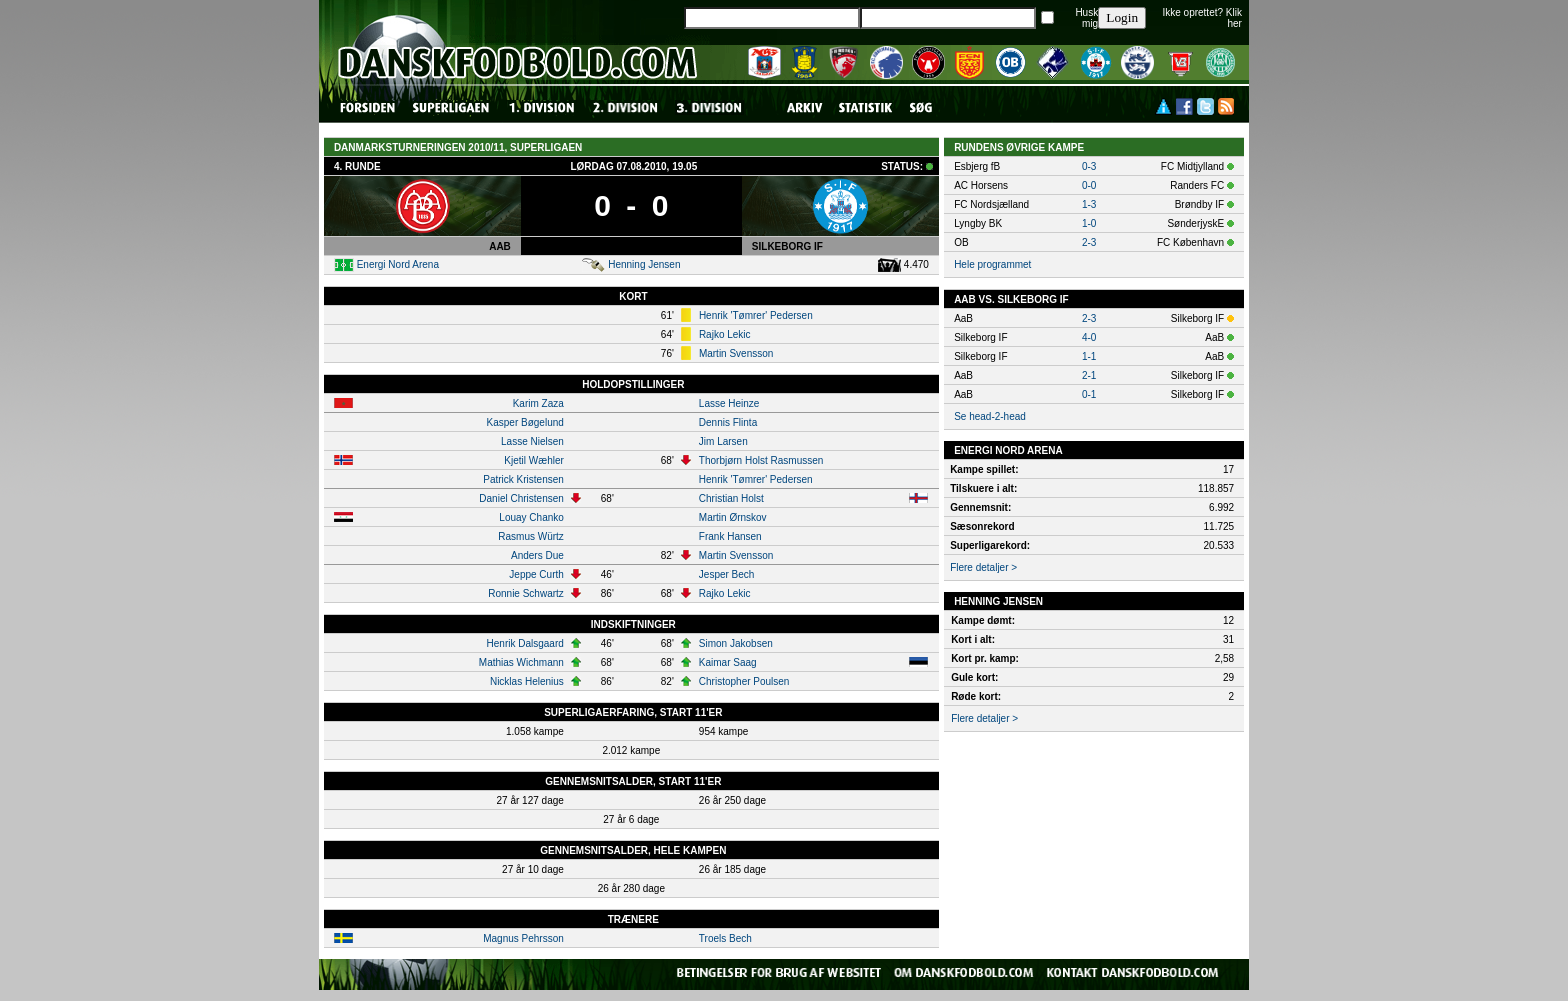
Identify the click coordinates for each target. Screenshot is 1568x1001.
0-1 (1089, 394)
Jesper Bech (727, 574)
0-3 (1089, 166)
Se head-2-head (990, 416)
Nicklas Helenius (527, 681)
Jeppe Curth (536, 574)
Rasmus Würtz (531, 536)
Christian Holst (731, 498)
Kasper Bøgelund (525, 422)
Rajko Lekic (725, 334)
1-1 (1089, 356)
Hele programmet (992, 264)
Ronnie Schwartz (526, 593)
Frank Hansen (730, 536)
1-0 (1089, 223)
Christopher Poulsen (744, 681)
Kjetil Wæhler (533, 460)
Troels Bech (725, 938)
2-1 (1089, 375)
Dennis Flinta (728, 422)
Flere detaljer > (983, 567)
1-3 (1089, 204)
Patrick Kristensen (523, 479)
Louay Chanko (531, 517)
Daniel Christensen (521, 498)
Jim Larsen (723, 441)
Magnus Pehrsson (523, 938)
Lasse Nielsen (532, 441)
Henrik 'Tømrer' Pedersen (756, 315)
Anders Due (537, 555)
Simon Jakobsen (736, 643)
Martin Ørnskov (733, 517)
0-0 (1089, 185)
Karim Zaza (538, 403)
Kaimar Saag (728, 662)
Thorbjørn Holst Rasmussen (761, 460)
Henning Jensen (644, 264)
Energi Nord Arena (398, 264)
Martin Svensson (736, 353)
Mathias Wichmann (521, 662)
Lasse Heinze (729, 403)
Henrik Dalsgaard (525, 643)
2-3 (1089, 242)
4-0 (1089, 337)
